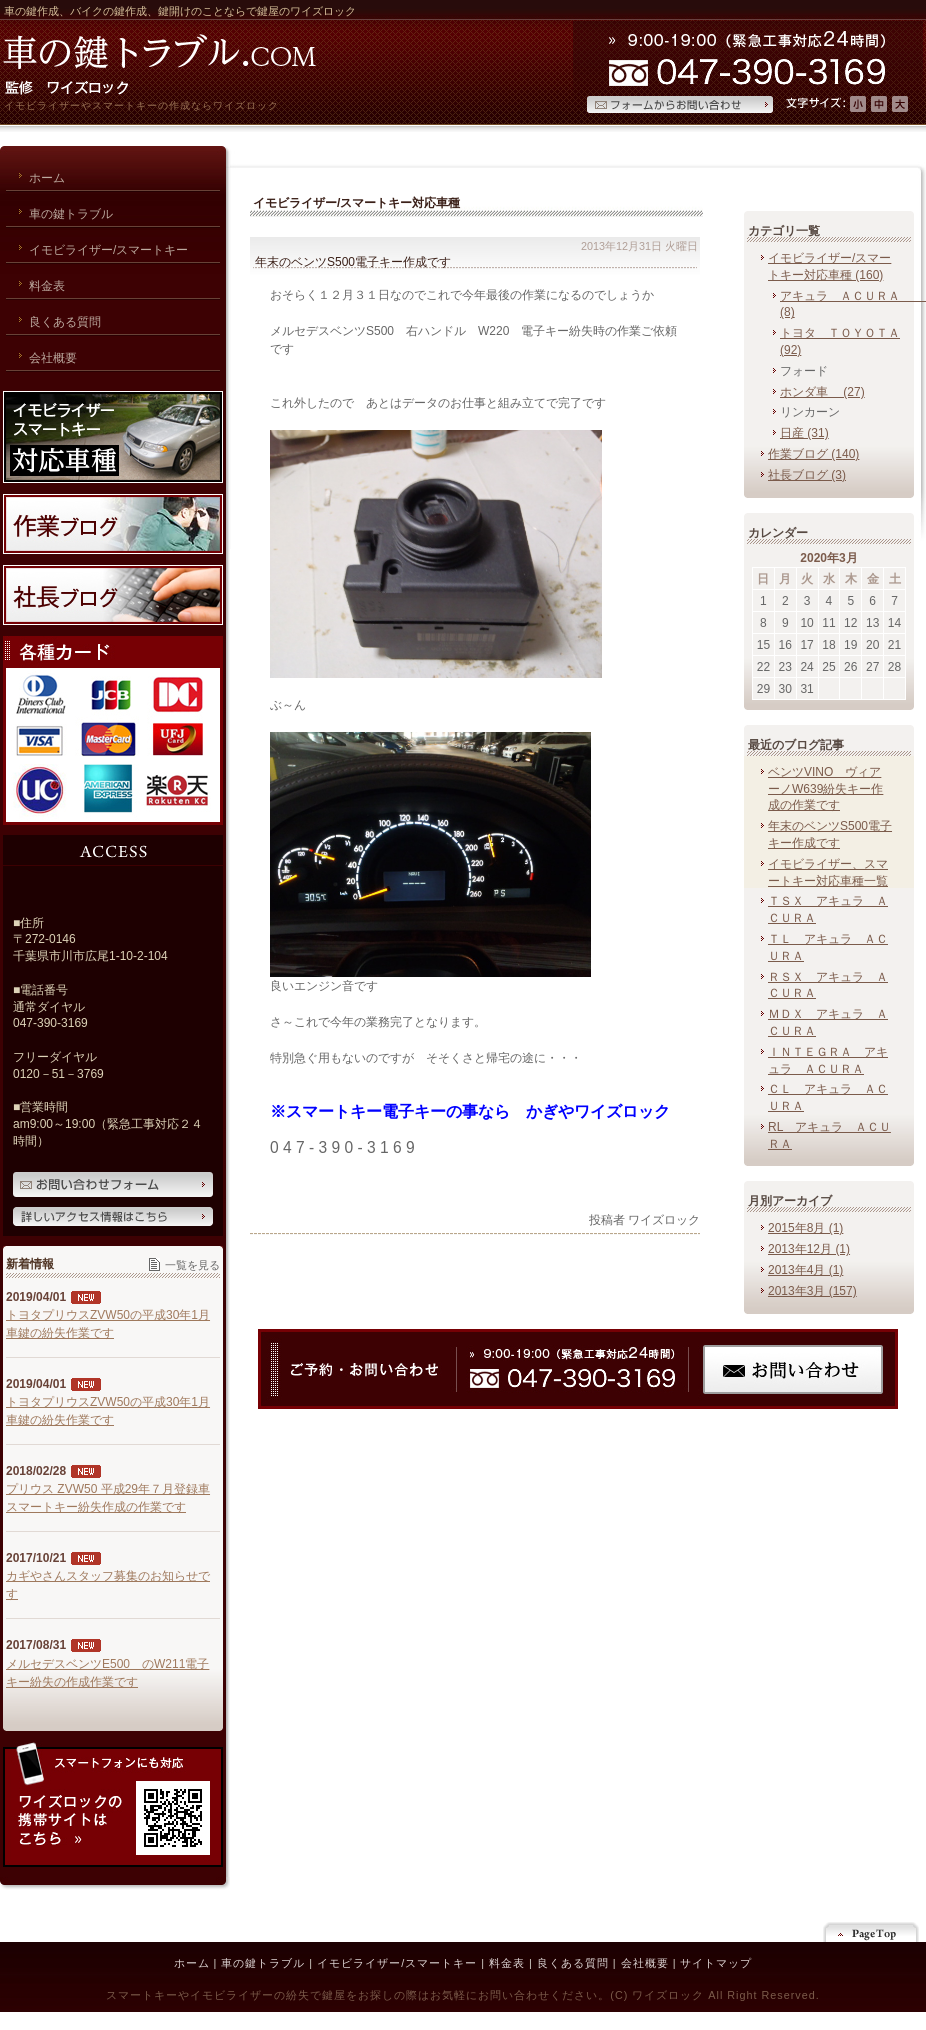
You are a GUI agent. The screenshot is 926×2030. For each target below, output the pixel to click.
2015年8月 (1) (805, 1228)
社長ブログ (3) (807, 475)
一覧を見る (192, 1265)
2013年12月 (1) (809, 1249)
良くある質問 (573, 1963)
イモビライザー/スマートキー (397, 1963)
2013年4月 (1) (805, 1270)
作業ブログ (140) (813, 454)
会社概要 (645, 1963)
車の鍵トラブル (263, 1963)
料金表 (507, 1963)
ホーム (192, 1963)
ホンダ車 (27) (822, 392)
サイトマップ (716, 1963)
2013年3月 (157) (812, 1291)
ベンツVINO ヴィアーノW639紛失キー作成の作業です (825, 789)
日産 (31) (804, 433)
